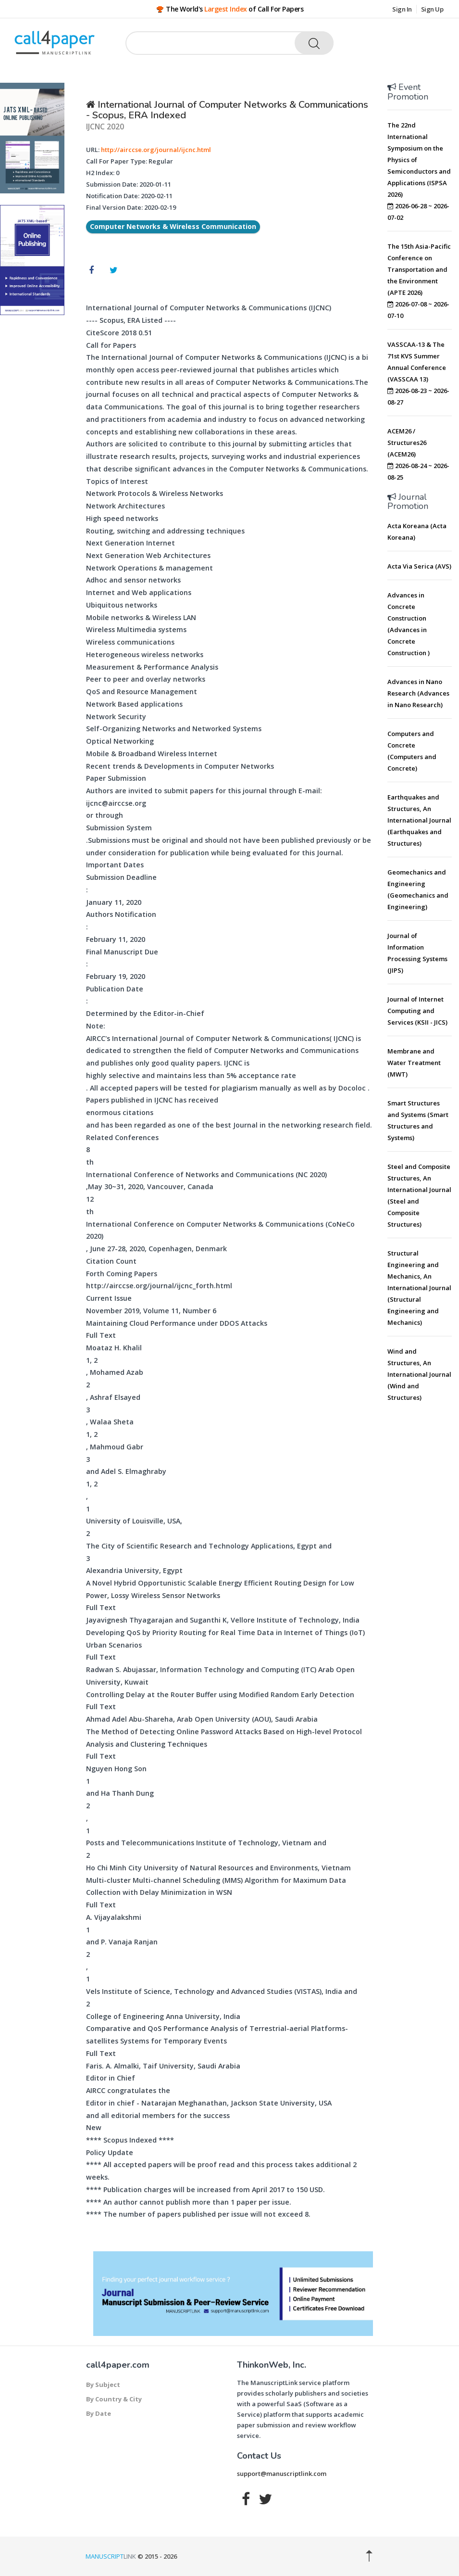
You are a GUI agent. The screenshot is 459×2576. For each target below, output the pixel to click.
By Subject (103, 2384)
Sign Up (432, 9)
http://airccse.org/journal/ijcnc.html (156, 149)
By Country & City (114, 2399)
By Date (98, 2413)
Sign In (402, 9)
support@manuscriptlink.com (281, 2473)
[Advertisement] (423, 1557)
